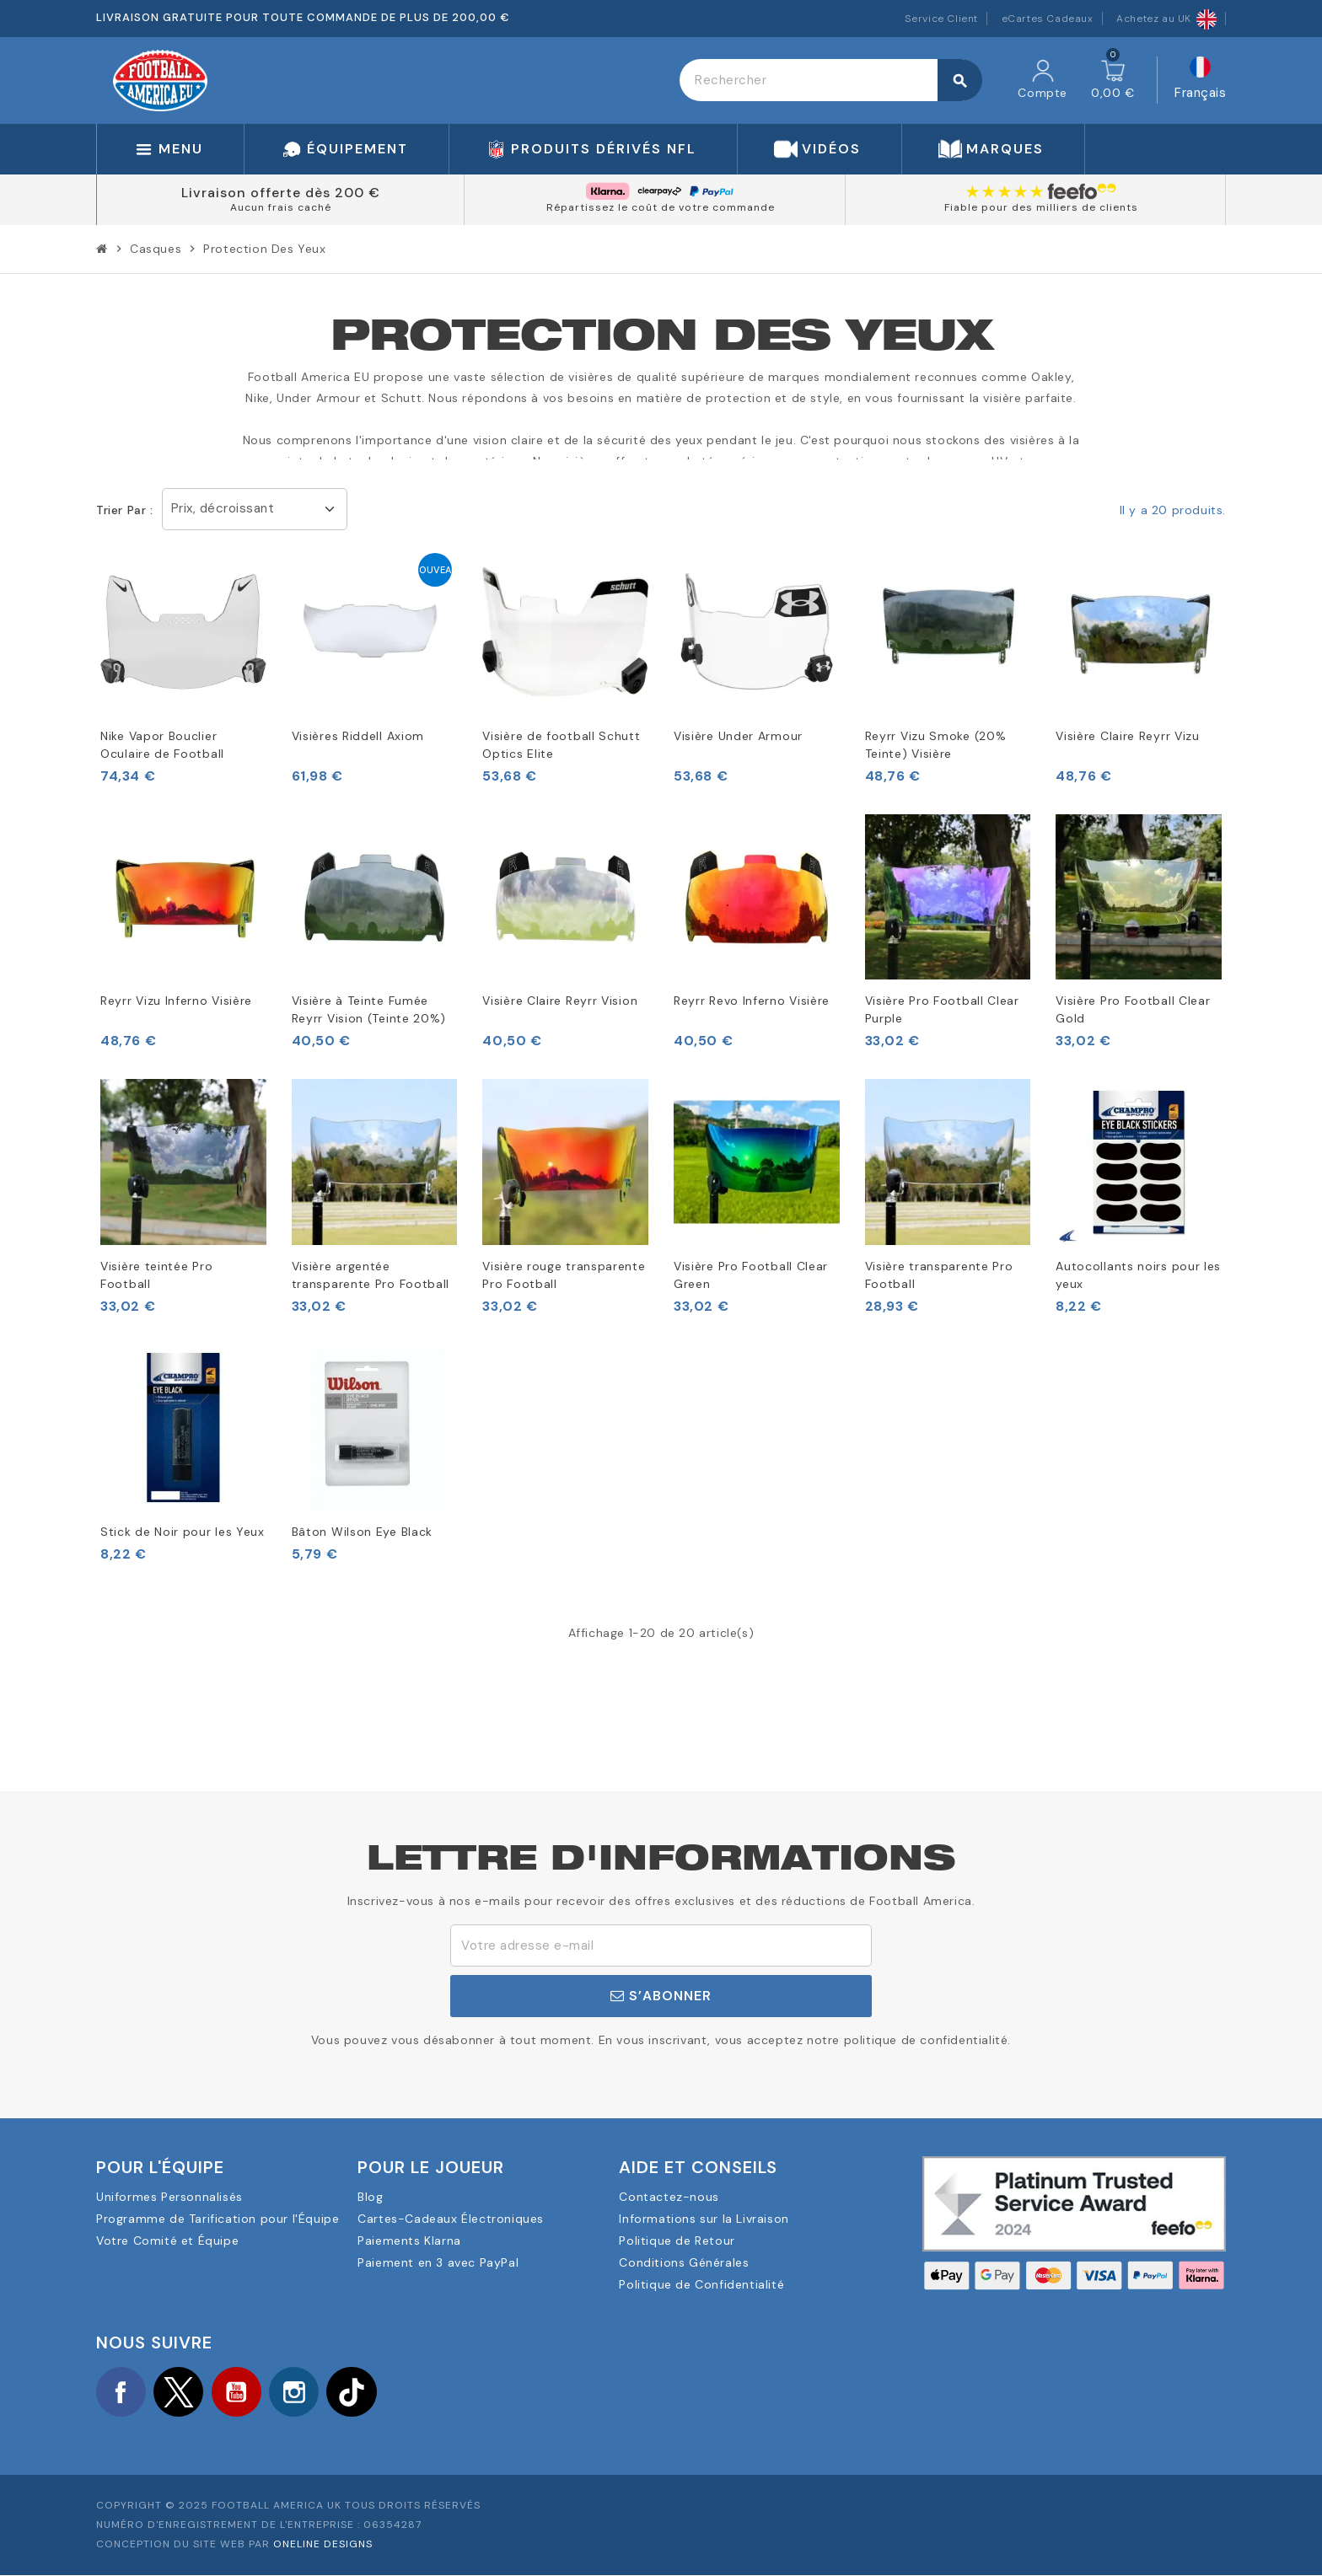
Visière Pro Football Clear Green (751, 1274)
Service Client (941, 18)
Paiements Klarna (409, 2240)
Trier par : (124, 510)
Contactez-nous (668, 2196)
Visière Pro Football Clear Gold (1133, 1009)
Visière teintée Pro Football (156, 1274)
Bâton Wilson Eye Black (362, 1531)
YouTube (239, 2392)
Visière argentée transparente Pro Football (371, 1274)
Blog (370, 2196)
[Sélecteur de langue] (1200, 80)
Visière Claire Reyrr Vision (559, 1000)
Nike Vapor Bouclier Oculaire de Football (162, 744)
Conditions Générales (684, 2262)
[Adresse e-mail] (661, 1945)
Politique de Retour (676, 2240)
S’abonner (661, 1995)
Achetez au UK (1166, 18)
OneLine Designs (323, 2545)
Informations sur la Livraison (703, 2218)
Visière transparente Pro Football (939, 1274)
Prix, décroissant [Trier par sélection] (223, 508)
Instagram (298, 2392)
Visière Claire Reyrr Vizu (1128, 735)
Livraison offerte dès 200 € (280, 192)
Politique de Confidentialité (701, 2284)
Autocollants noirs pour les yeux (1138, 1274)
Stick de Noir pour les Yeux (182, 1531)
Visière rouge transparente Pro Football (563, 1274)
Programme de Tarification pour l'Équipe (217, 2218)
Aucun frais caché (280, 207)
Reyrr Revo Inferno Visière (752, 1000)
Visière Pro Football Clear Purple (942, 1009)
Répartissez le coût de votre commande (660, 207)
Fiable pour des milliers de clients (1041, 207)
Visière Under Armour (738, 735)
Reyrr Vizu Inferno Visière (176, 1000)
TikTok (357, 2392)
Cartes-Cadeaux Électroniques (450, 2218)
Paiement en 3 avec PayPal (438, 2262)
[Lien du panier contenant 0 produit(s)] (1113, 80)
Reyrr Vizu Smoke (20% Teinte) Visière (936, 744)
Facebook (121, 2392)
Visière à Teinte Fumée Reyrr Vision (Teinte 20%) (369, 1009)
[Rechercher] (830, 80)
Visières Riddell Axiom (358, 735)
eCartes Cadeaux (1048, 18)
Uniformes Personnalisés (169, 2196)
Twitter (180, 2392)
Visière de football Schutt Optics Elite (561, 744)
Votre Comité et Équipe (167, 2240)
